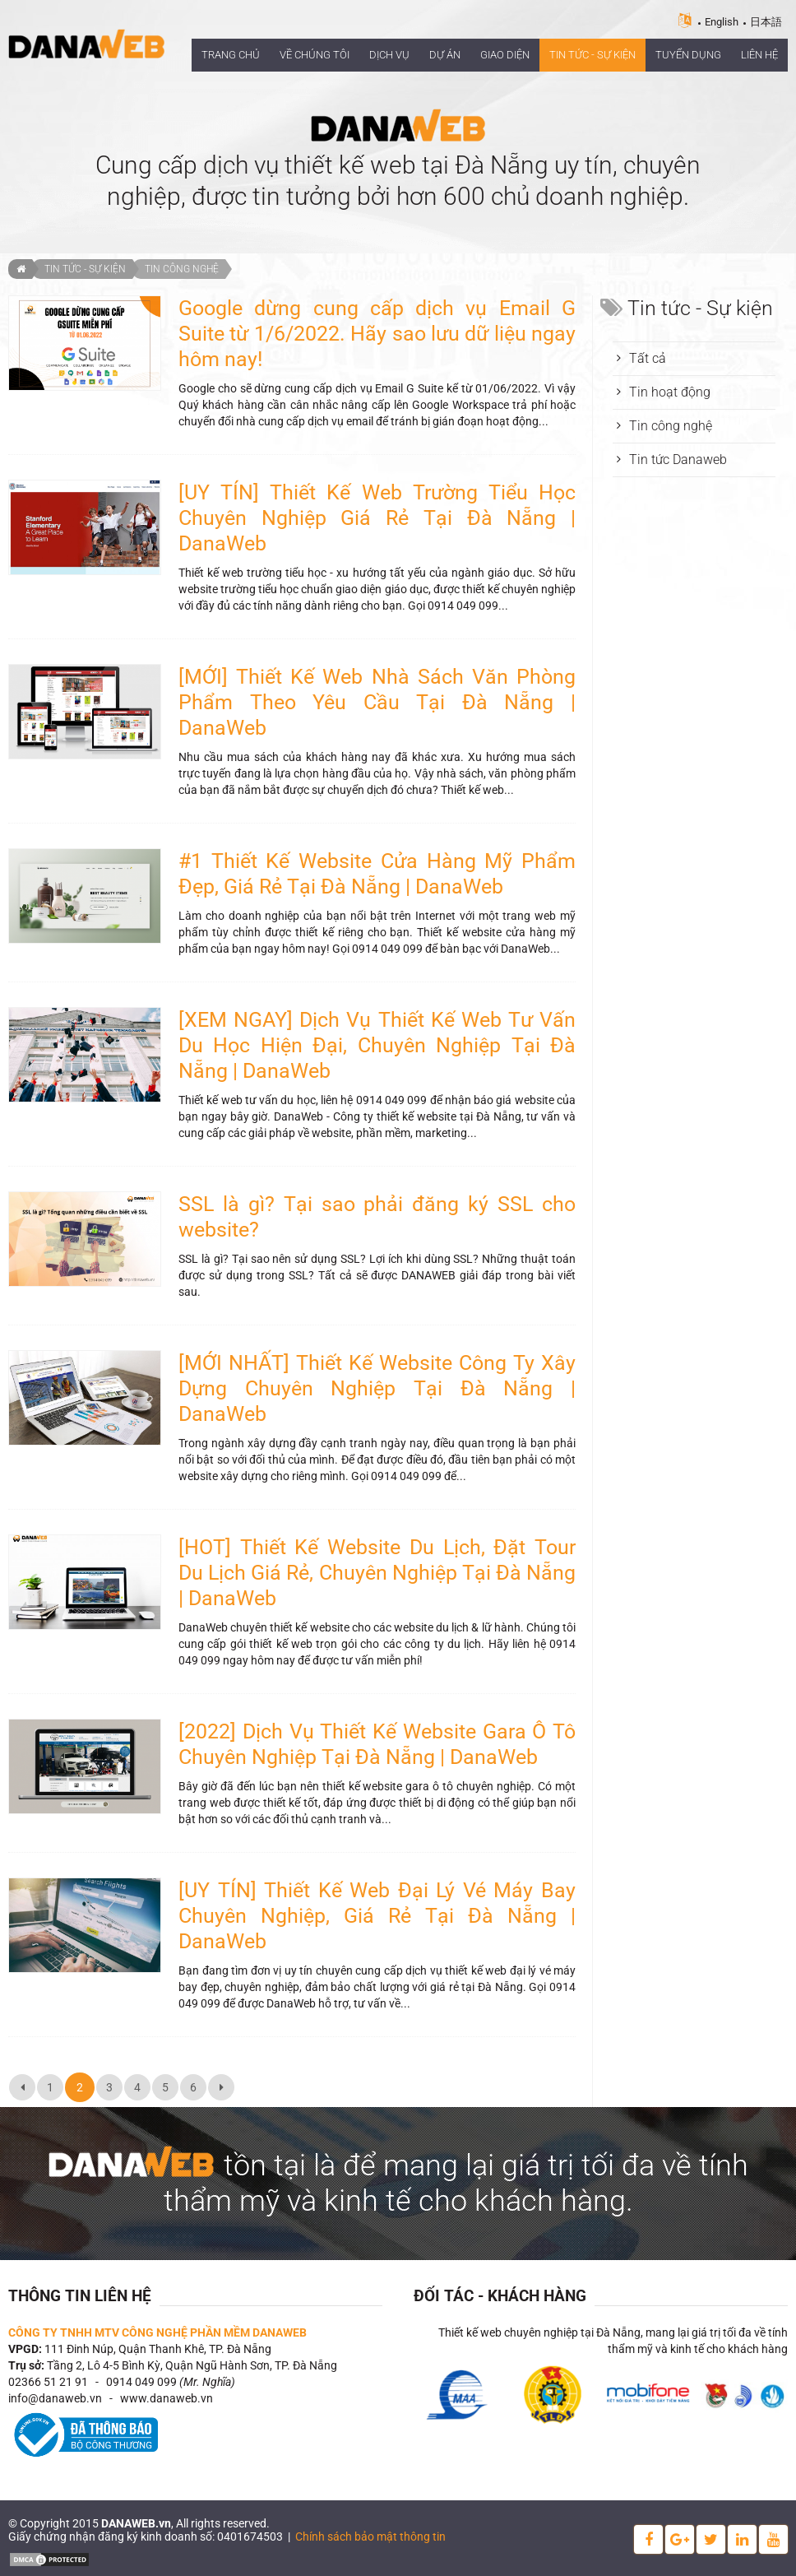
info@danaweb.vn (55, 2398)
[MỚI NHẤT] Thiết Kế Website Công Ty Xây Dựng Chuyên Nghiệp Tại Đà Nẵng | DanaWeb (377, 1388)
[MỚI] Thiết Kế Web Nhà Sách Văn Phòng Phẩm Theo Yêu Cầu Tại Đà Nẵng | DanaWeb (377, 702)
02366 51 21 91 (48, 2381)
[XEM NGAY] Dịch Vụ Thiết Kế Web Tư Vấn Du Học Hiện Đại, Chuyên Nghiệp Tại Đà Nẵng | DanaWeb (377, 1045)
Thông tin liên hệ (79, 2295)
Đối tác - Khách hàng (500, 2295)
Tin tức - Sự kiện (85, 269)
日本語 (766, 22)
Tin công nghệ (182, 269)
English (721, 22)
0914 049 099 (141, 2381)
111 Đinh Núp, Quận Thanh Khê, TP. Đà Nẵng (157, 2349)
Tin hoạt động (669, 392)
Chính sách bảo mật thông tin (370, 2536)
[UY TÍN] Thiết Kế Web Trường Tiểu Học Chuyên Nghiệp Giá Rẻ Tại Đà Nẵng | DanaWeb (377, 517)
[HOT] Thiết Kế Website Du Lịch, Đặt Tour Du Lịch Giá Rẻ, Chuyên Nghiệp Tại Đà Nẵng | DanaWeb (377, 1572)
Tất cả (647, 358)
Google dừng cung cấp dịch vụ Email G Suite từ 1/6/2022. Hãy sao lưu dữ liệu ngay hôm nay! (377, 333)
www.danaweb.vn (166, 2398)
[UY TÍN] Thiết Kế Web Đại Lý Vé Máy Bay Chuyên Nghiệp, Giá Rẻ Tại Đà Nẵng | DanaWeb (377, 1915)
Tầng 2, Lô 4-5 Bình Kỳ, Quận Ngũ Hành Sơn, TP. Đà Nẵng (192, 2365)
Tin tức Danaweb (678, 459)
